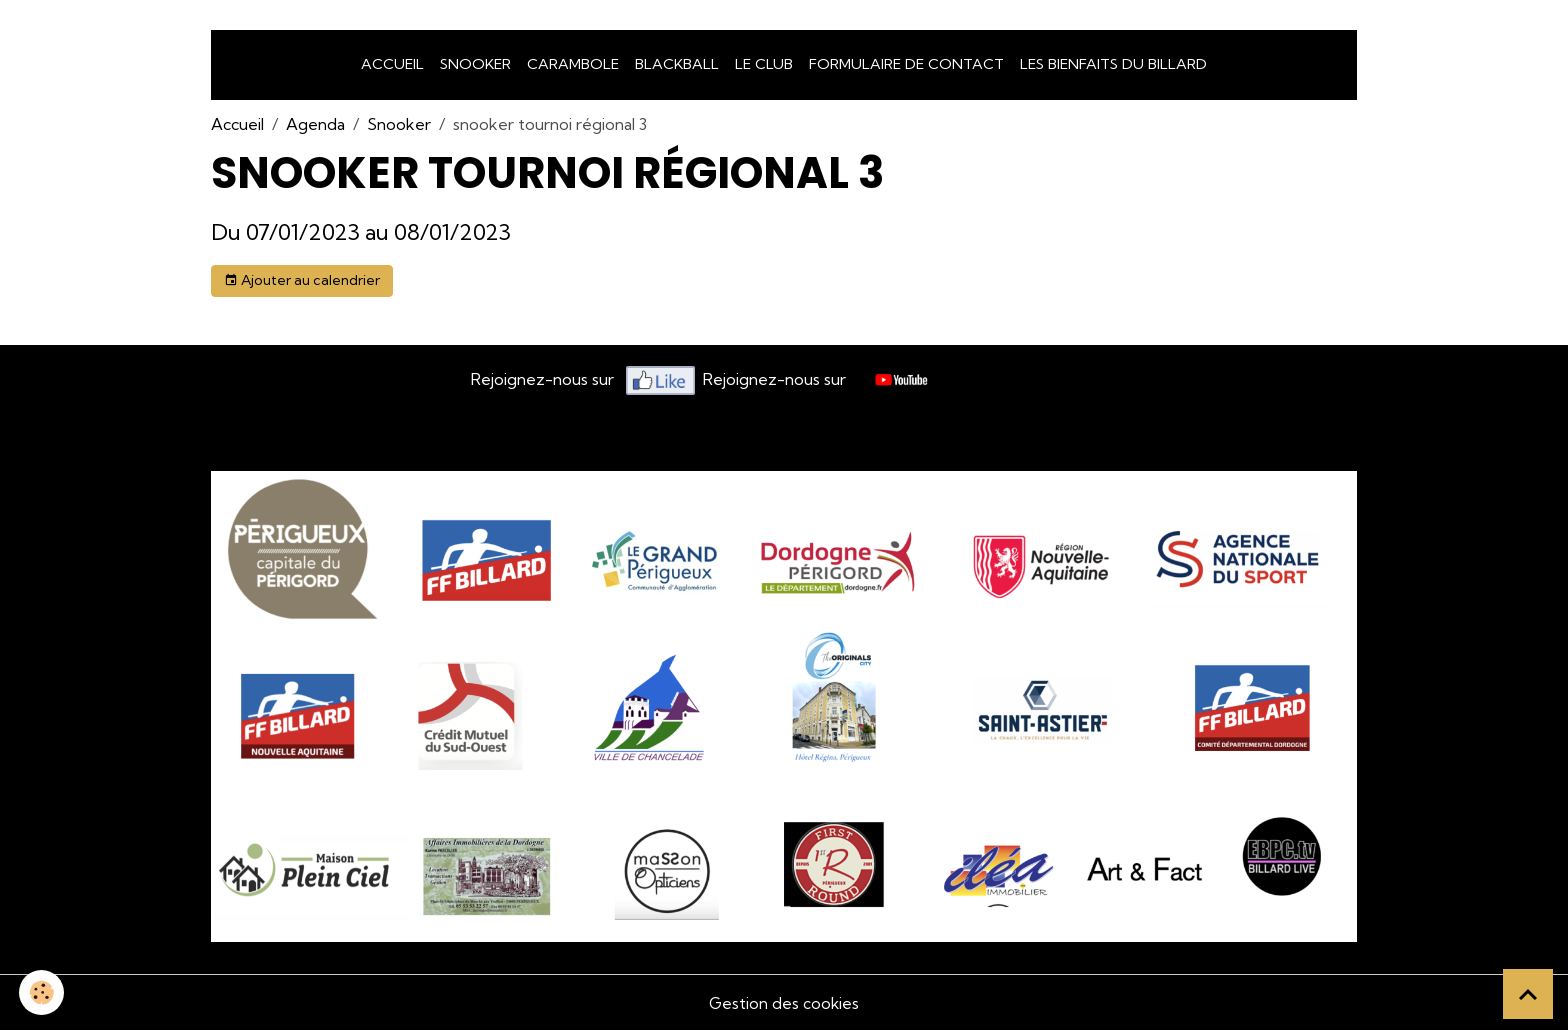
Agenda (315, 128)
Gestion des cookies (784, 1006)
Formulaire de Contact (906, 68)
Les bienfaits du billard (1113, 68)
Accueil (392, 68)
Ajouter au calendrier (302, 284)
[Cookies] (42, 992)
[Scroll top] (1528, 994)
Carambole (573, 68)
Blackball (677, 68)
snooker (475, 68)
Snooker (399, 128)
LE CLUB (764, 68)
